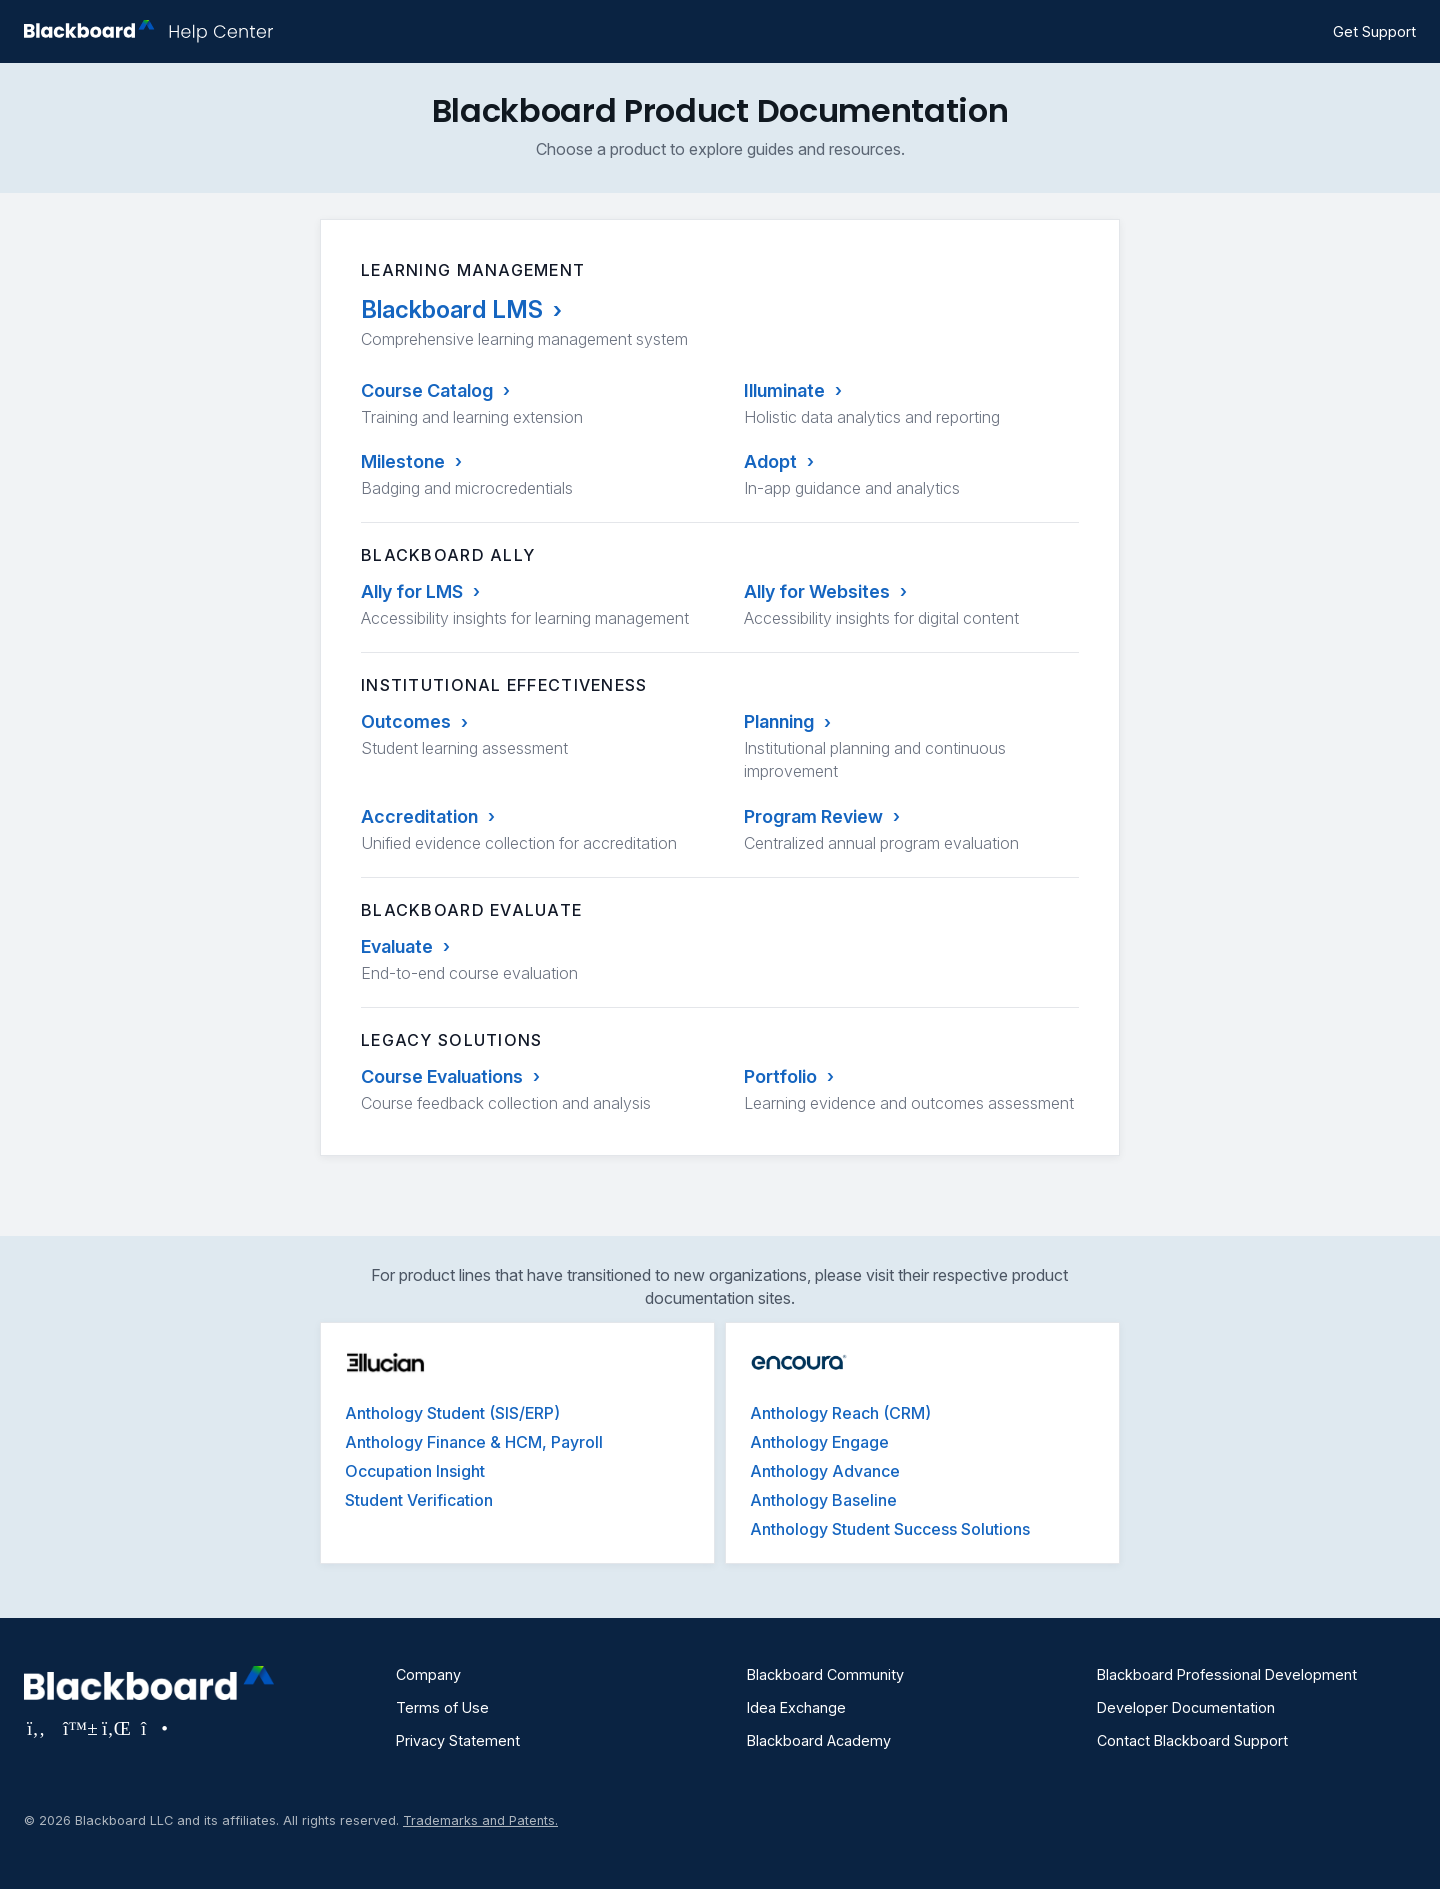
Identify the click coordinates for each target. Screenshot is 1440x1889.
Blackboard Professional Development (1227, 1674)
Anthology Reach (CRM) (840, 1413)
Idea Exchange (796, 1707)
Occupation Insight (415, 1471)
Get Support (1374, 31)
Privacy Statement (458, 1740)
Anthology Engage (819, 1442)
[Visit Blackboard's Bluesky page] (77, 1728)
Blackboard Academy (819, 1740)
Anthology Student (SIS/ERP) (452, 1413)
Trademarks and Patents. (480, 1820)
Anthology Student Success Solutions (890, 1529)
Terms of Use (442, 1707)
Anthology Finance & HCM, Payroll (474, 1442)
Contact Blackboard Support (1192, 1740)
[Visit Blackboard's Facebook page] (38, 1728)
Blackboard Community (825, 1674)
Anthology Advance (825, 1471)
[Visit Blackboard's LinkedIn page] (116, 1728)
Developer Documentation (1186, 1707)
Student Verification (419, 1500)
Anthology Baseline (823, 1500)
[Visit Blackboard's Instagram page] (153, 1728)
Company (428, 1674)
